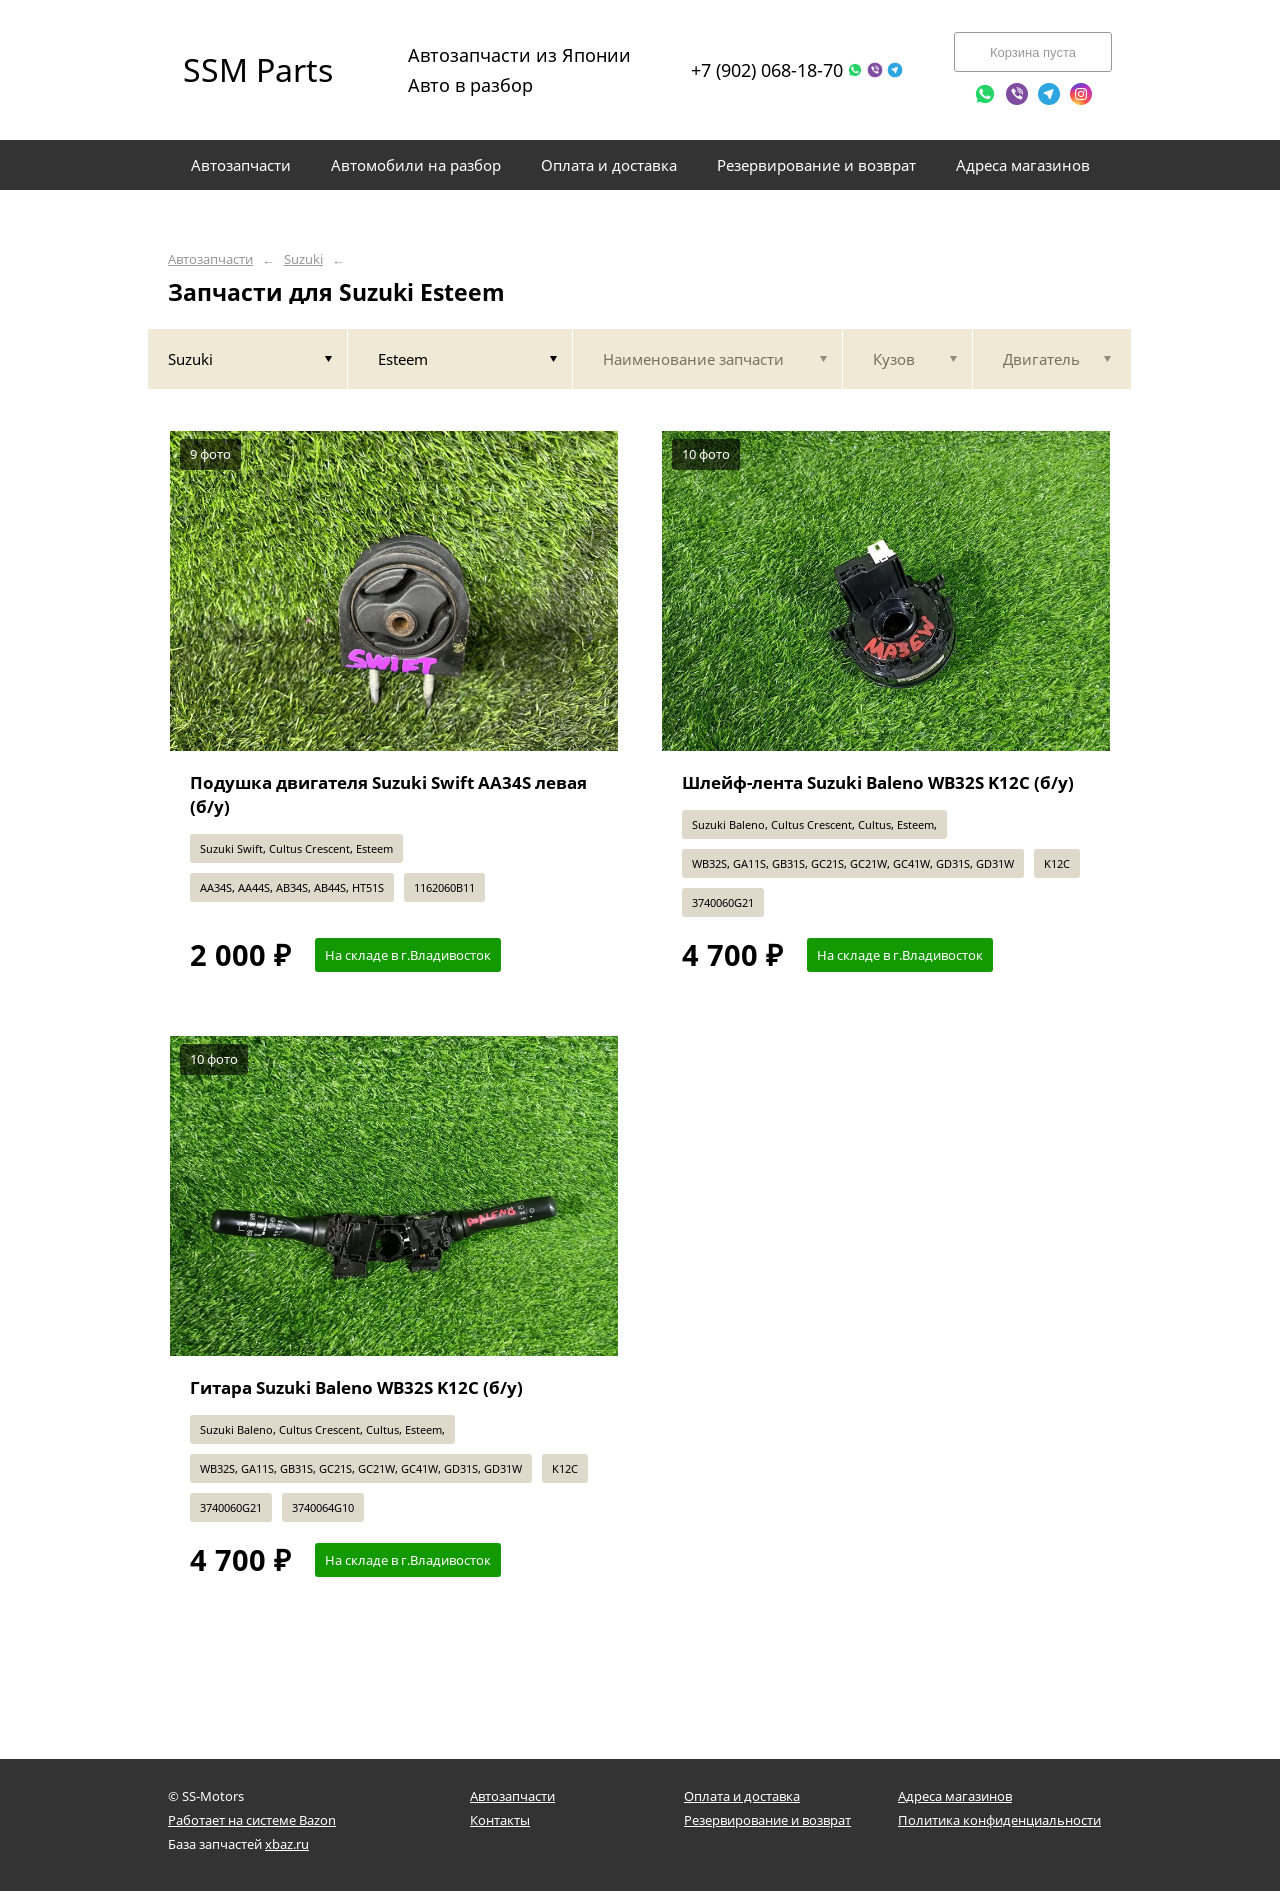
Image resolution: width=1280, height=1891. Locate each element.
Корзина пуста (1033, 52)
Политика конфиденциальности (999, 1820)
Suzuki (303, 259)
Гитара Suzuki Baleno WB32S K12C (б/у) (356, 1387)
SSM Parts (258, 69)
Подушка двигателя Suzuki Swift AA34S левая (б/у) (388, 794)
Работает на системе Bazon (252, 1820)
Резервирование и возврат (767, 1820)
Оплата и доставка (742, 1796)
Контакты (500, 1820)
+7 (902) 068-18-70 (767, 70)
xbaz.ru (287, 1844)
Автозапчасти (210, 259)
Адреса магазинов (955, 1796)
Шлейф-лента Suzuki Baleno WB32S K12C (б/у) (878, 782)
